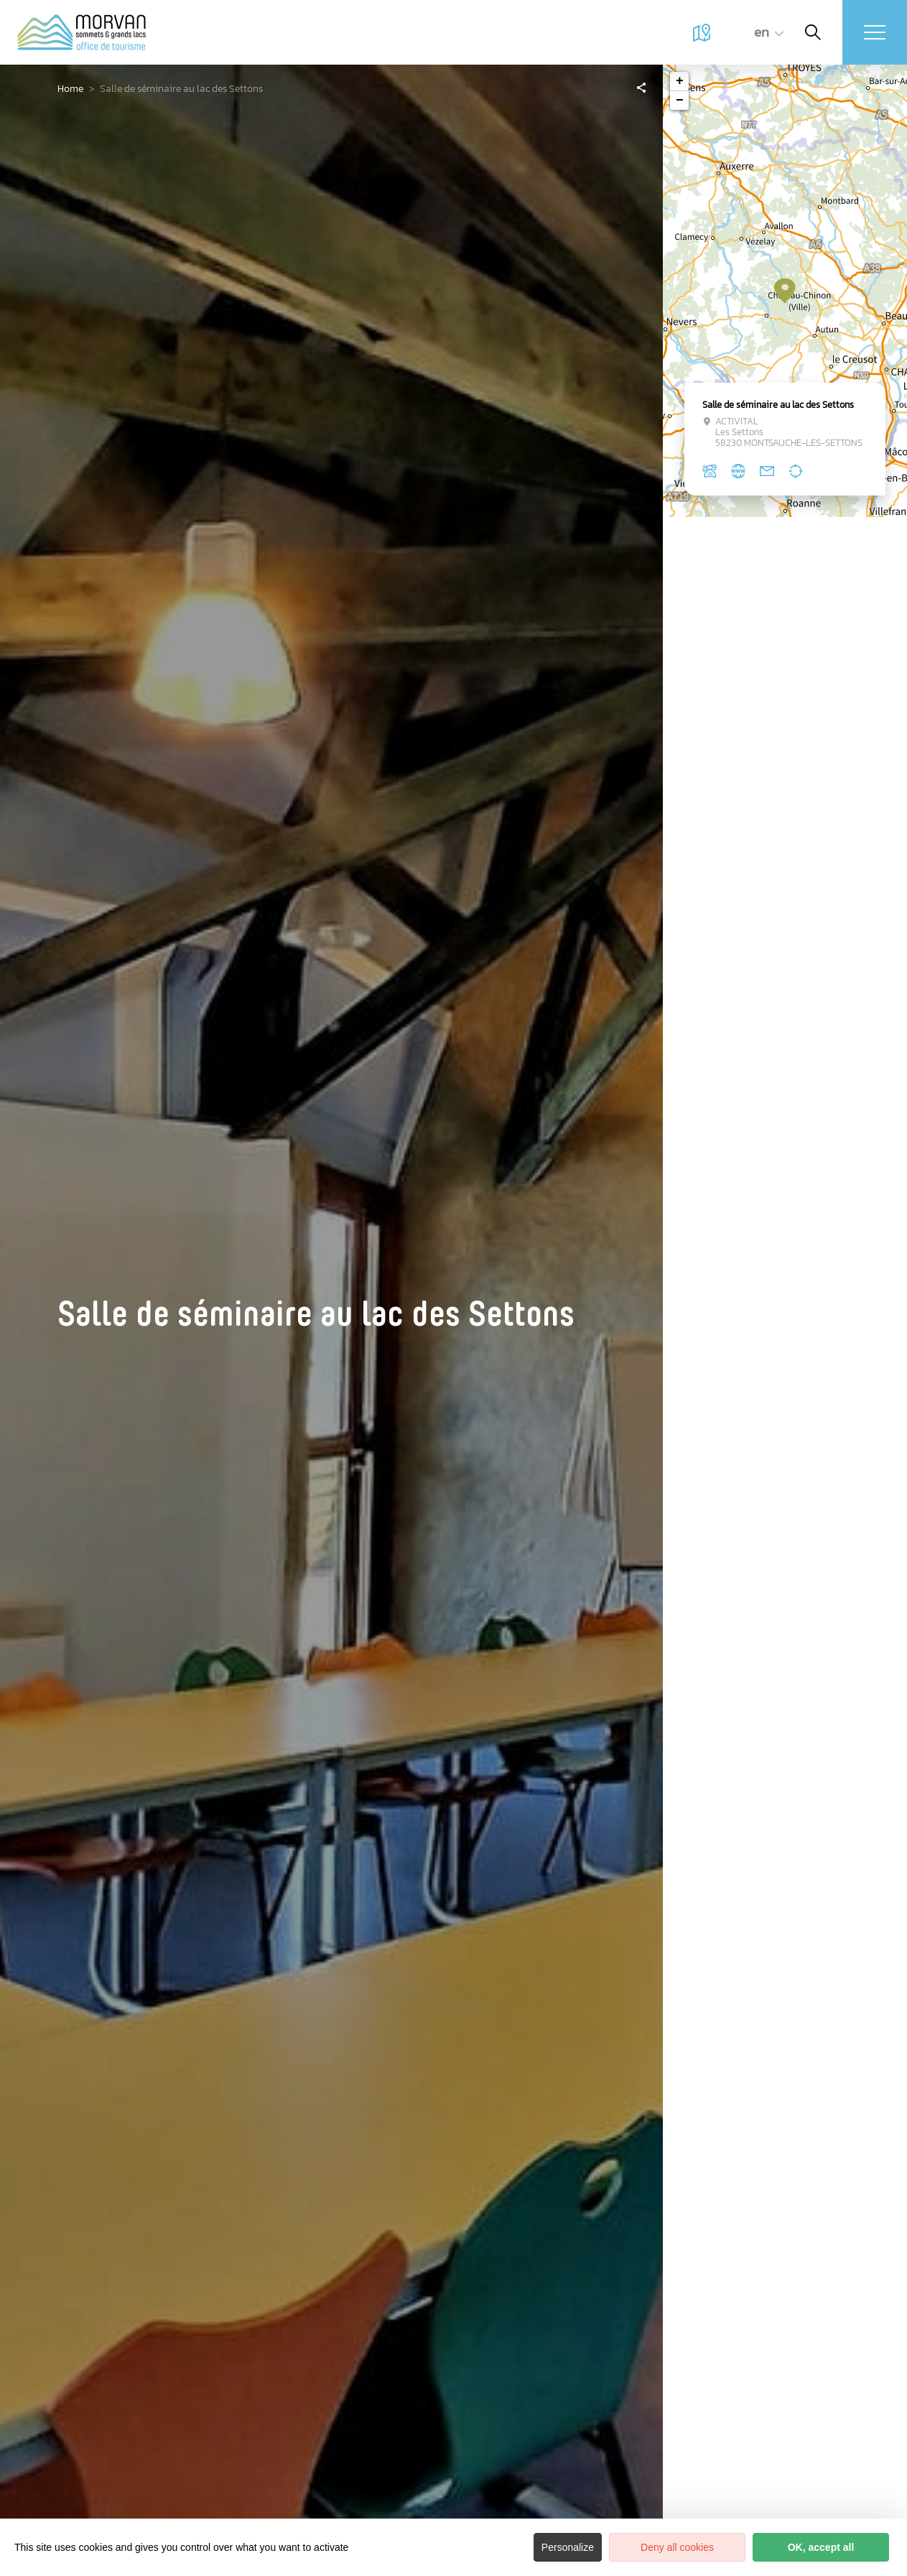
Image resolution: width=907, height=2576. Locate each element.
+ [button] (680, 81)
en (761, 32)
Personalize (567, 2547)
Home (70, 88)
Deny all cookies (677, 2547)
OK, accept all (821, 2547)
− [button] (680, 100)
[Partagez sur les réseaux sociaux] (641, 86)
